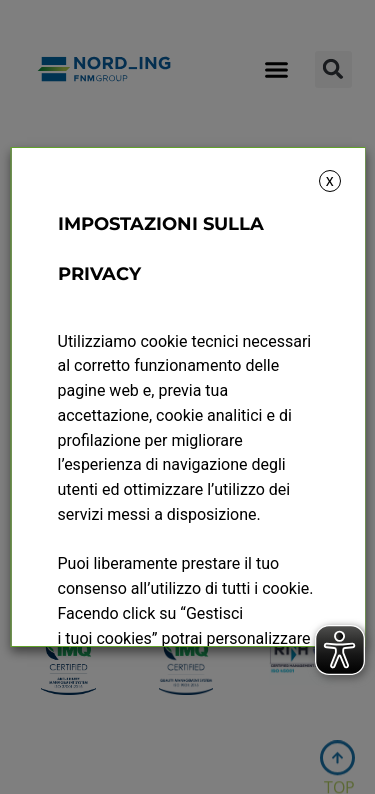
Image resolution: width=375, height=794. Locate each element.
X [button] (329, 181)
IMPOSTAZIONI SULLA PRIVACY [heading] (160, 249)
